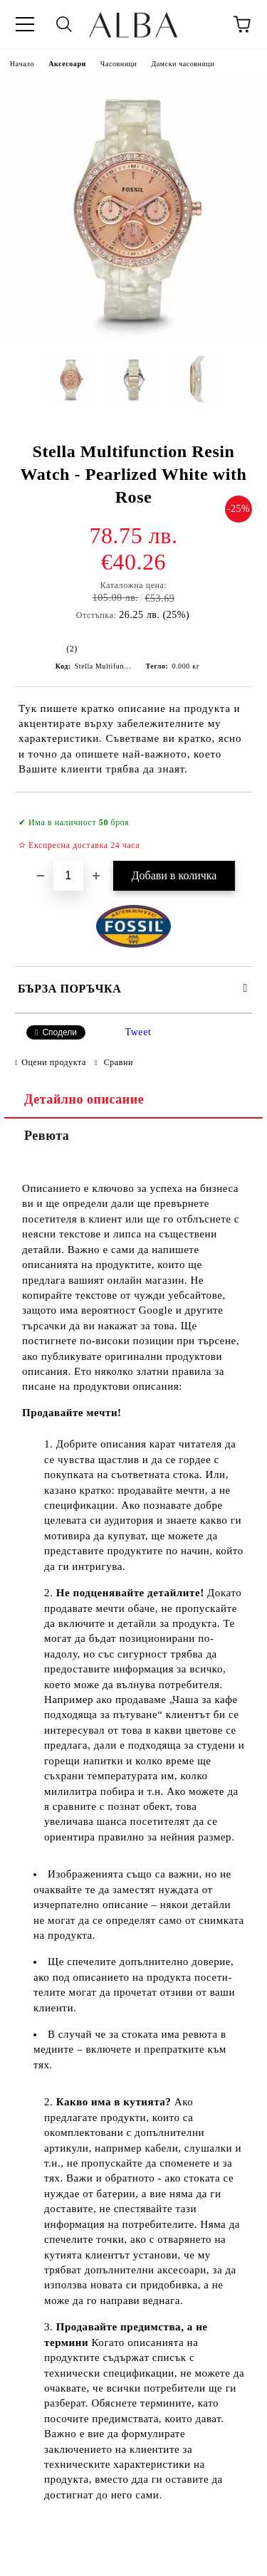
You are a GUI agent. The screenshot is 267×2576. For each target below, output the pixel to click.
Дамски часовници (182, 64)
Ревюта (46, 1136)
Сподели (59, 1032)
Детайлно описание (84, 1099)
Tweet (138, 1032)
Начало (22, 64)
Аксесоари (67, 64)
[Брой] (68, 876)
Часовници (118, 64)
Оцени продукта (53, 1062)
